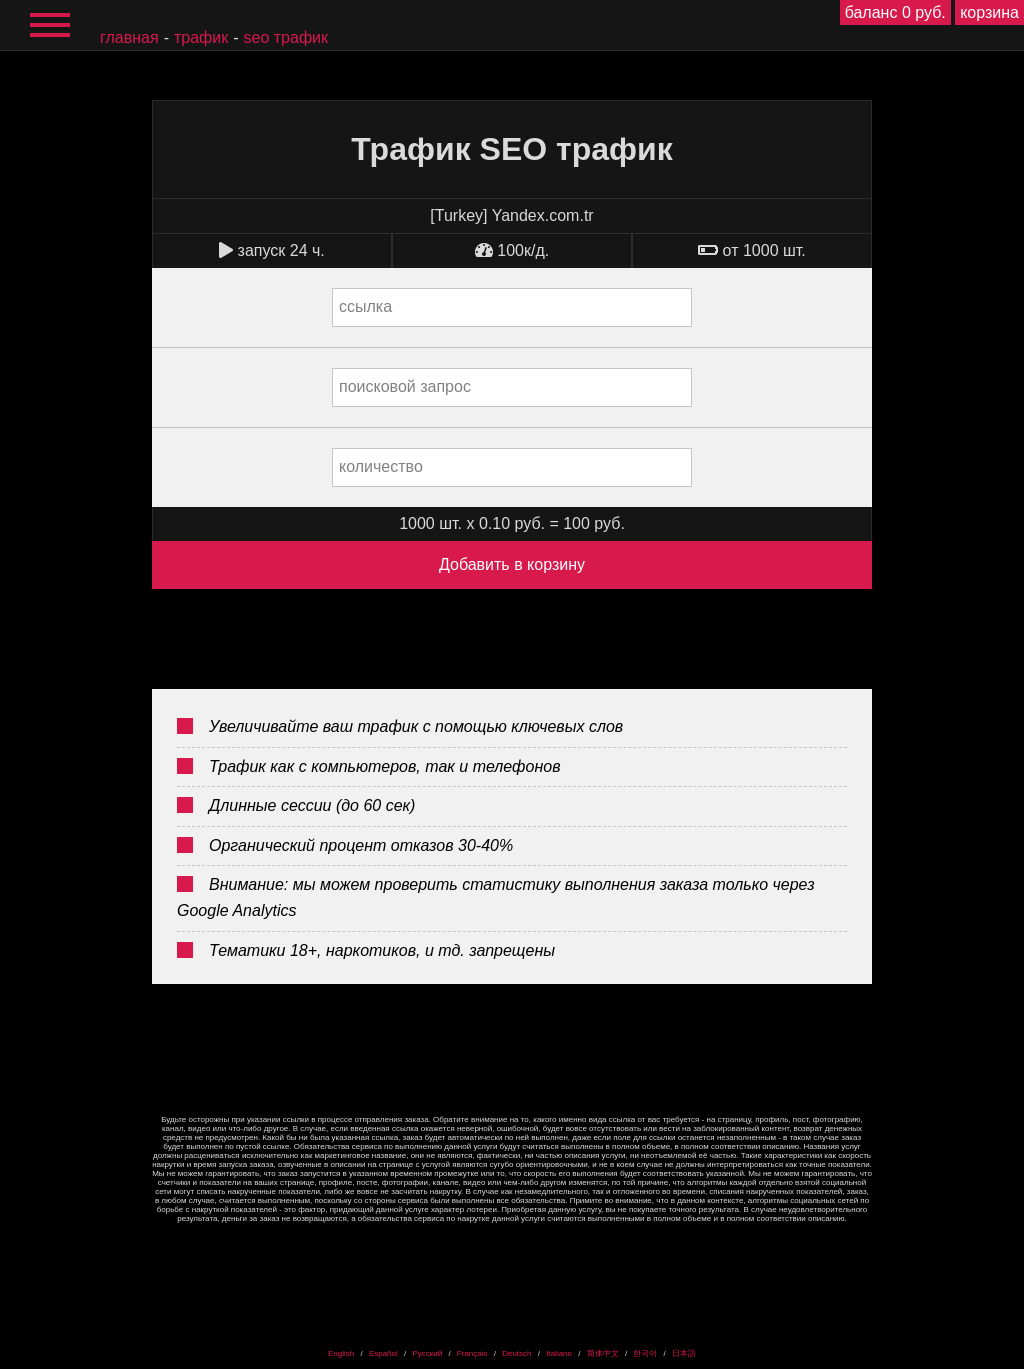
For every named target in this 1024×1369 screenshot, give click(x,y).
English (341, 1353)
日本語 (684, 1353)
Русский (427, 1353)
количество (381, 466)
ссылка (365, 306)
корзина (989, 12)
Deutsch (516, 1353)
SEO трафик (286, 37)
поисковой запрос (405, 386)
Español (383, 1353)
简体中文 (603, 1353)
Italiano (559, 1353)
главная (129, 37)
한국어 (645, 1353)
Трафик (201, 37)
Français (472, 1353)
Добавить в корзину (512, 564)
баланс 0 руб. (895, 12)
